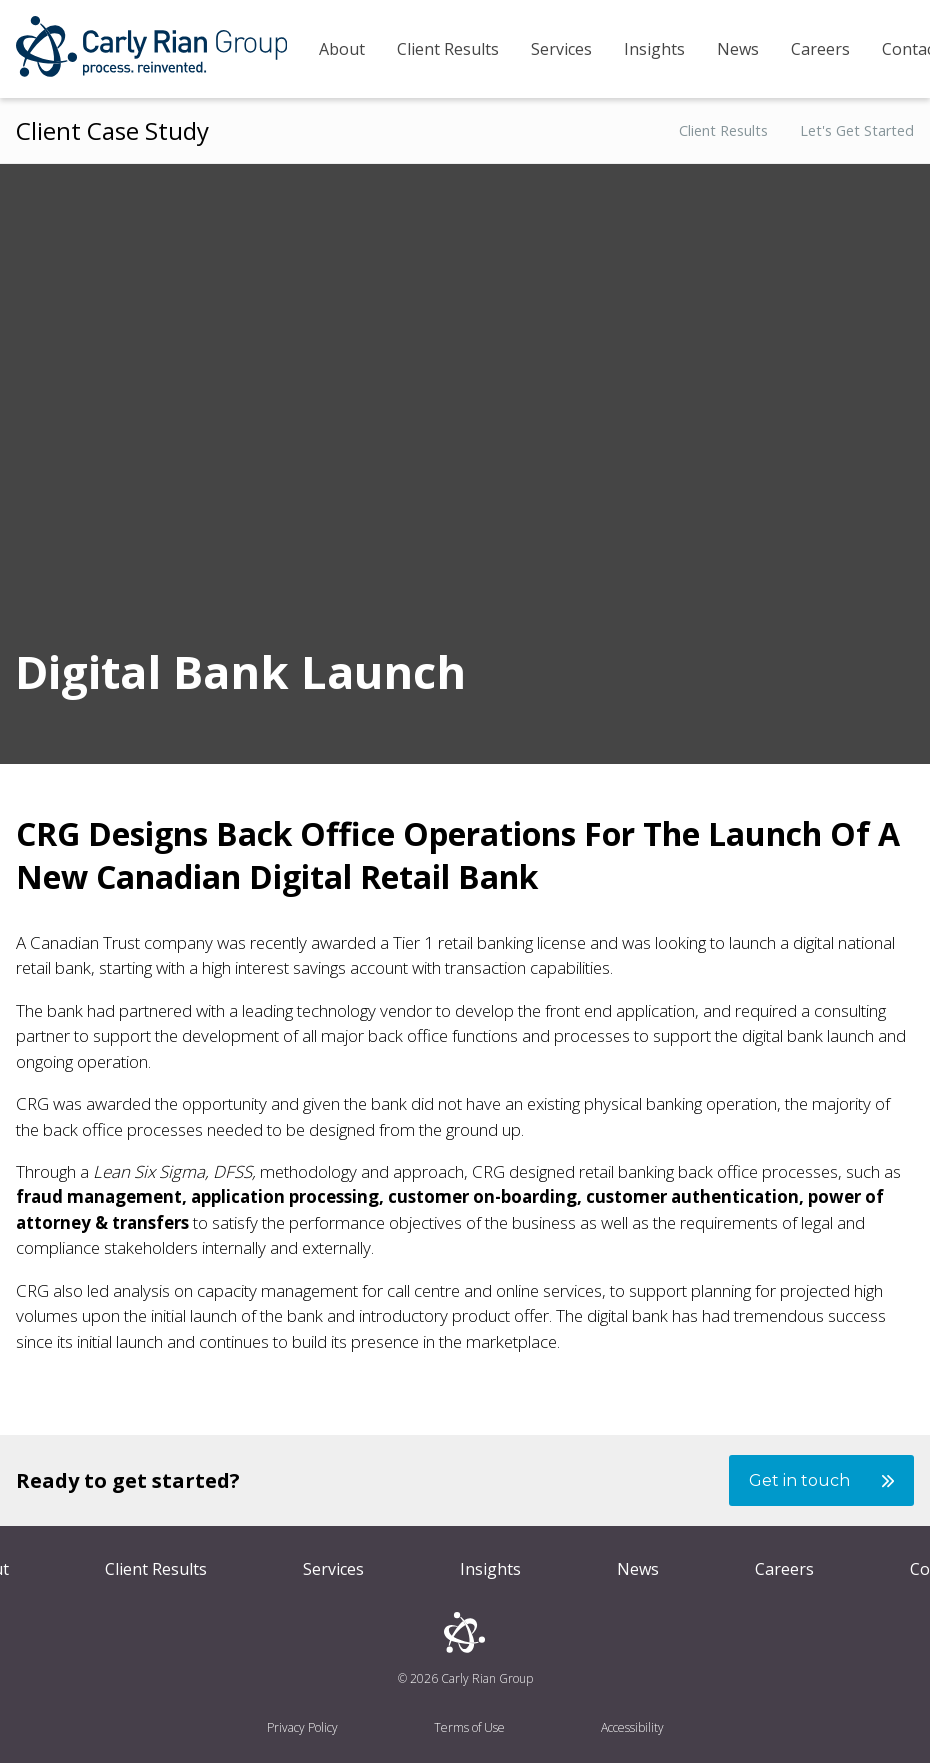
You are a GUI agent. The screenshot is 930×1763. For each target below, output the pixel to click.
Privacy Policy (302, 1727)
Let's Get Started (857, 131)
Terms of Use (469, 1727)
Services (561, 49)
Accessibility (632, 1727)
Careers (820, 49)
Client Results (448, 49)
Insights (654, 49)
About (342, 49)
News (738, 49)
